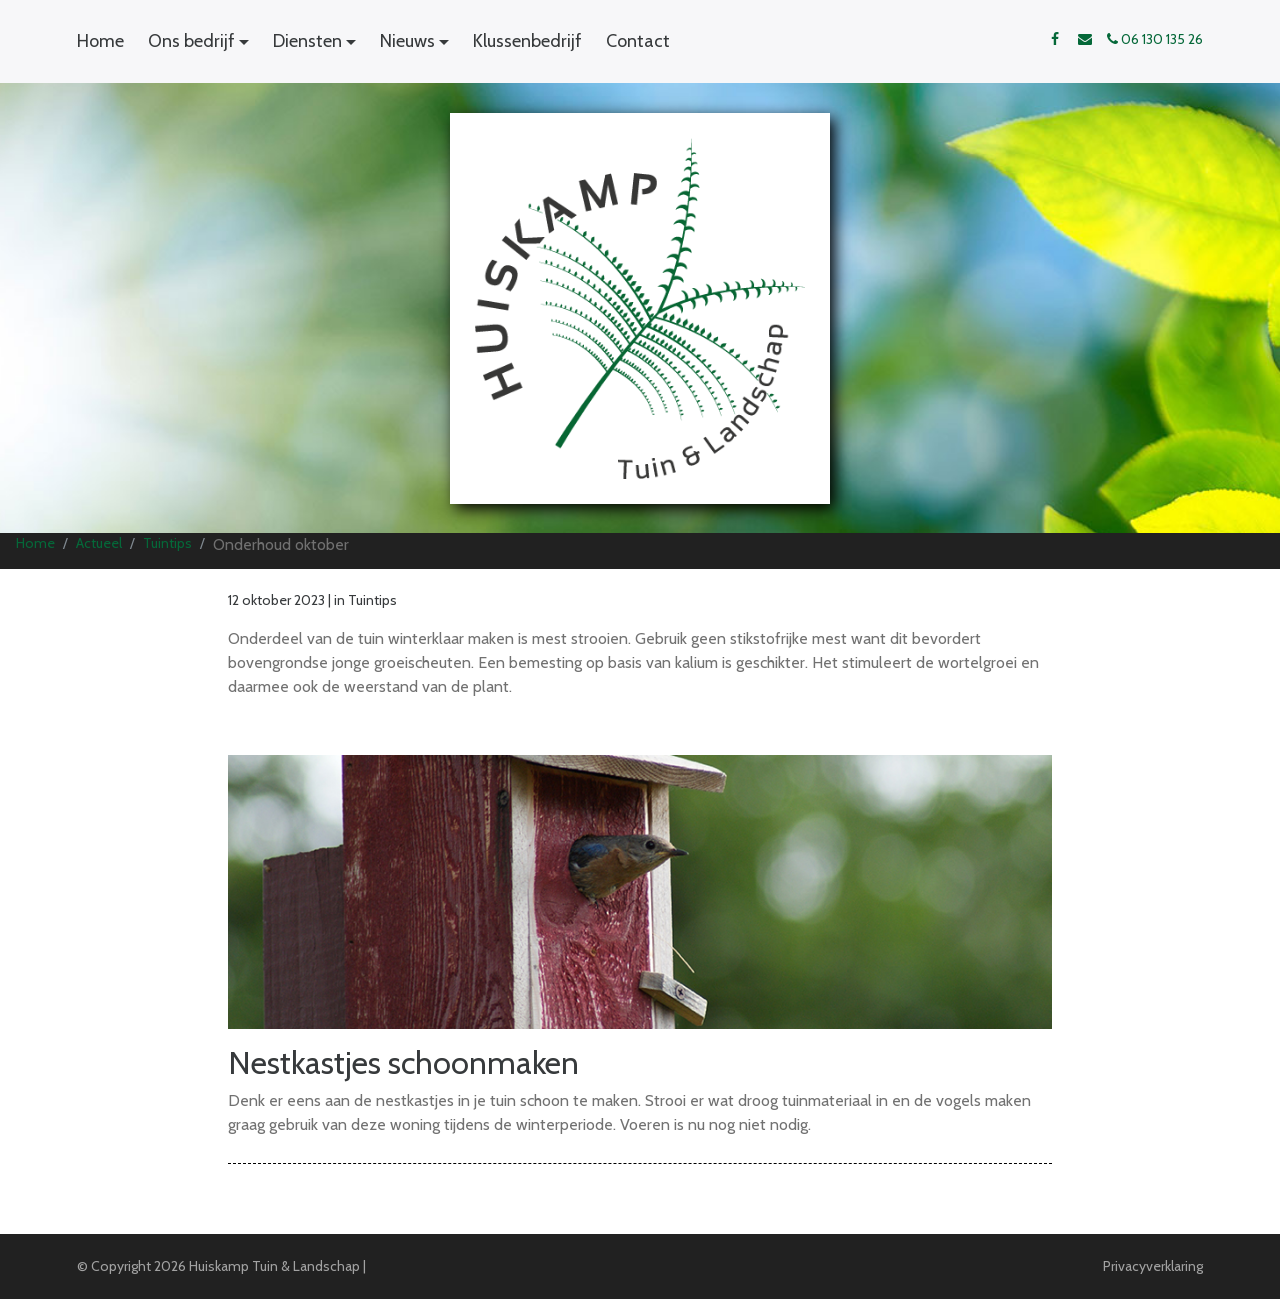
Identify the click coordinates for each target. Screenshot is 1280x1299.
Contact (638, 41)
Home (100, 41)
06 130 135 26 (1155, 39)
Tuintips (167, 543)
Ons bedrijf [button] (191, 41)
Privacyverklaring (1153, 1266)
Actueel (99, 543)
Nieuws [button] (407, 41)
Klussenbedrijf (527, 41)
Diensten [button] (307, 41)
